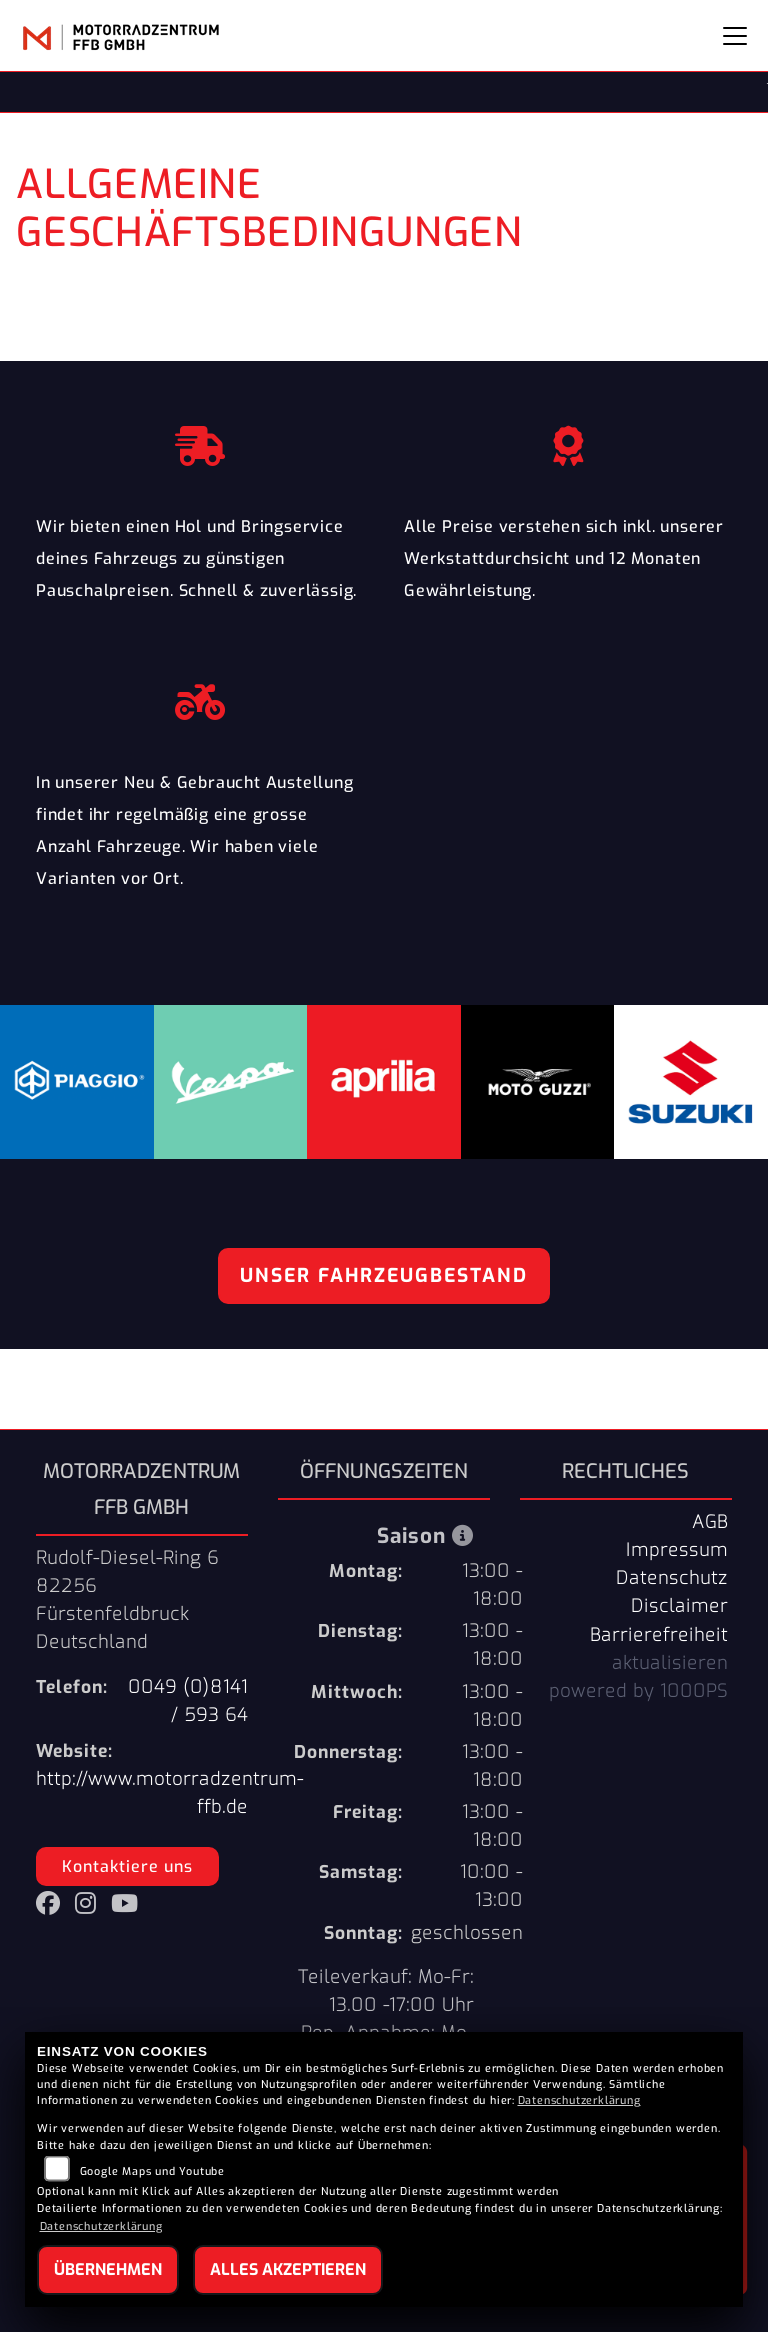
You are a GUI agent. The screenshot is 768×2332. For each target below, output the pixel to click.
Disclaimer (679, 1606)
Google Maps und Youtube (152, 2171)
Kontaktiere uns (127, 1866)
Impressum (677, 1550)
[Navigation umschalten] (735, 36)
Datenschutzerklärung (579, 2100)
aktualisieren (670, 1663)
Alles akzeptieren (288, 2269)
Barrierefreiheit (659, 1635)
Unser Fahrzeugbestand (384, 1275)
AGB (710, 1522)
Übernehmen (108, 2269)
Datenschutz (672, 1578)
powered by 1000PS (638, 1691)
